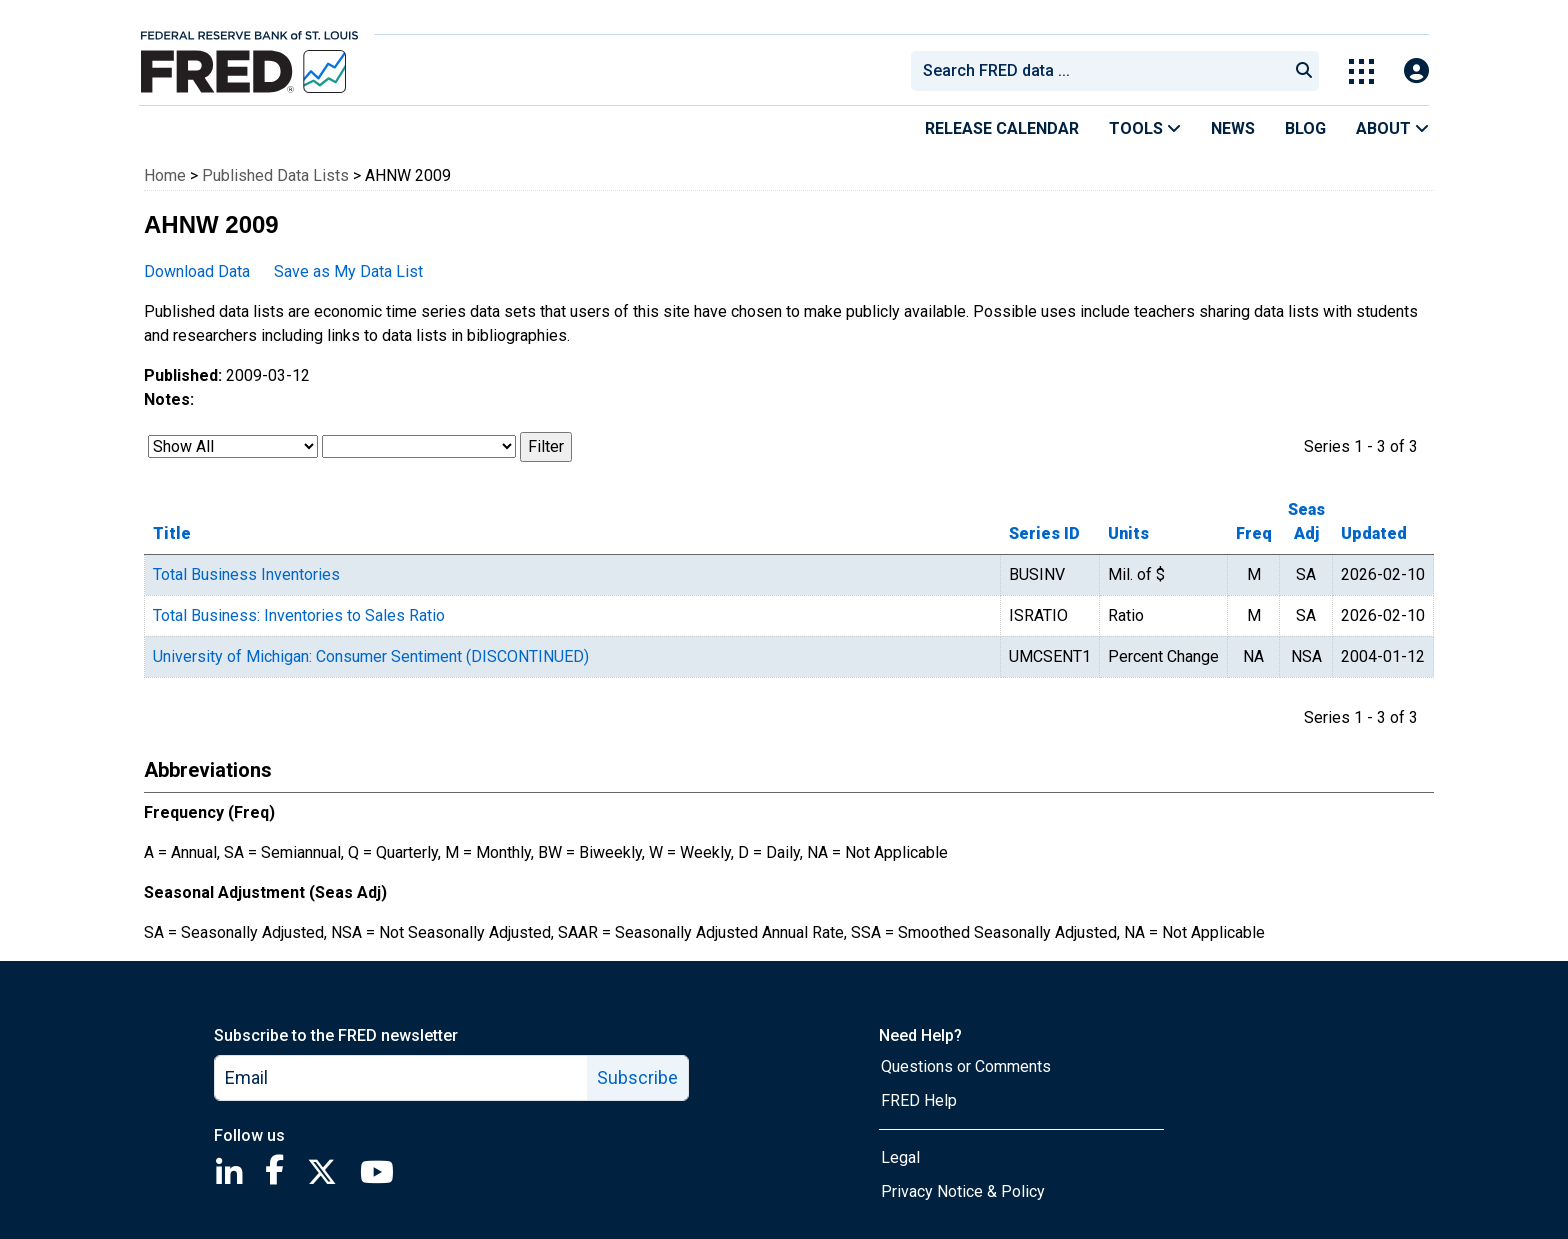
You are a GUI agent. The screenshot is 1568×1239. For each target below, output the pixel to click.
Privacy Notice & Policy (963, 1191)
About (1392, 128)
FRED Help (919, 1100)
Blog (1305, 128)
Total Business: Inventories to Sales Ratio (299, 615)
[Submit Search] (1304, 71)
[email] (401, 1078)
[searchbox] (1103, 71)
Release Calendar (1002, 128)
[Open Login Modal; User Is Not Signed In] (1416, 71)
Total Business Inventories (246, 574)
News (1233, 128)
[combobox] (1098, 71)
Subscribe (637, 1077)
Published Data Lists (275, 175)
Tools (1145, 128)
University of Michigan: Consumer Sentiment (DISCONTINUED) (371, 656)
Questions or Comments (966, 1066)
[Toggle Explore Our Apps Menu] (1361, 71)
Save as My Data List (348, 271)
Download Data (197, 271)
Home (165, 175)
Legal (900, 1157)
